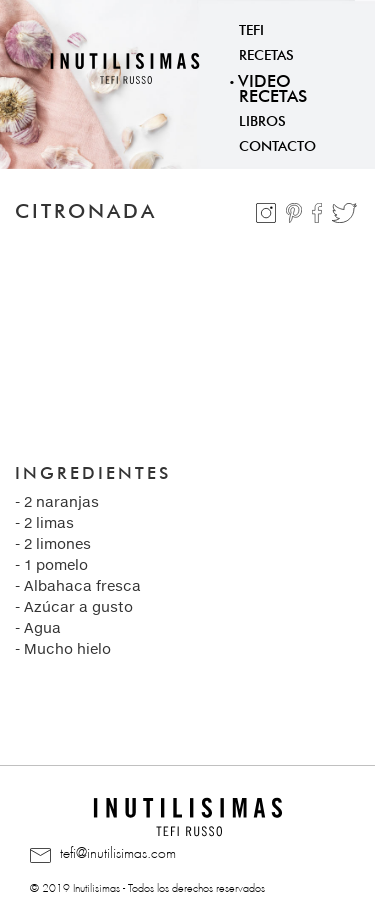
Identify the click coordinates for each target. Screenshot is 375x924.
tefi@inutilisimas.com (103, 854)
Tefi (251, 28)
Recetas (266, 53)
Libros (262, 119)
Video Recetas (272, 86)
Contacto (277, 144)
